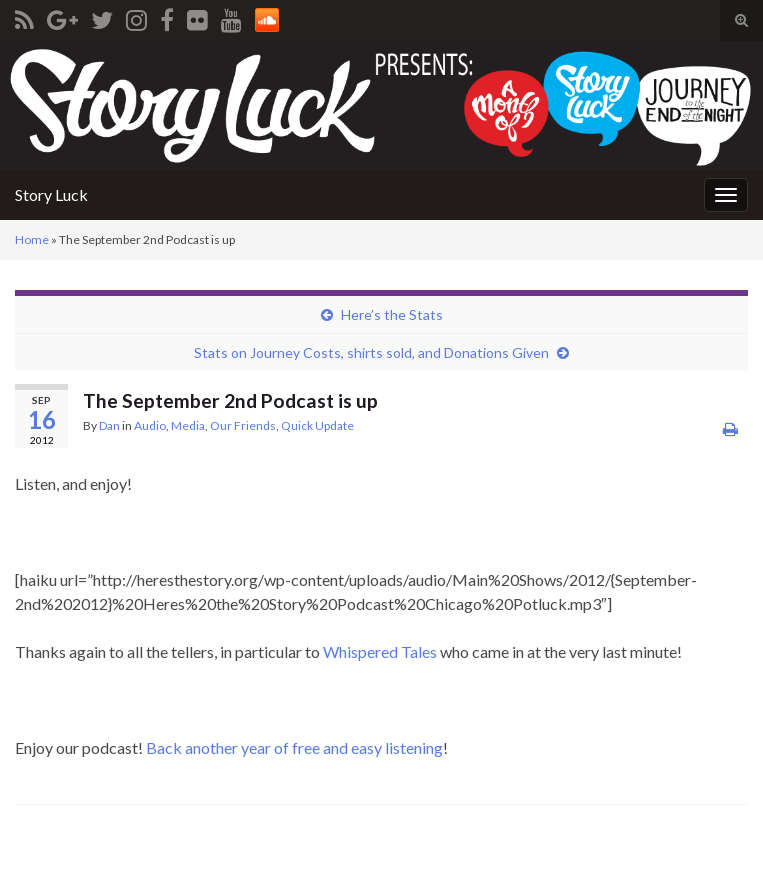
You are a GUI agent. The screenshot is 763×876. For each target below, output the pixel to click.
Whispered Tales (380, 651)
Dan (109, 425)
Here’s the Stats (392, 314)
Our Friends (243, 425)
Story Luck (51, 194)
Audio (150, 425)
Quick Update (317, 425)
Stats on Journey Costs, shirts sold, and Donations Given (371, 352)
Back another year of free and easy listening (294, 747)
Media (188, 425)
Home (32, 239)
